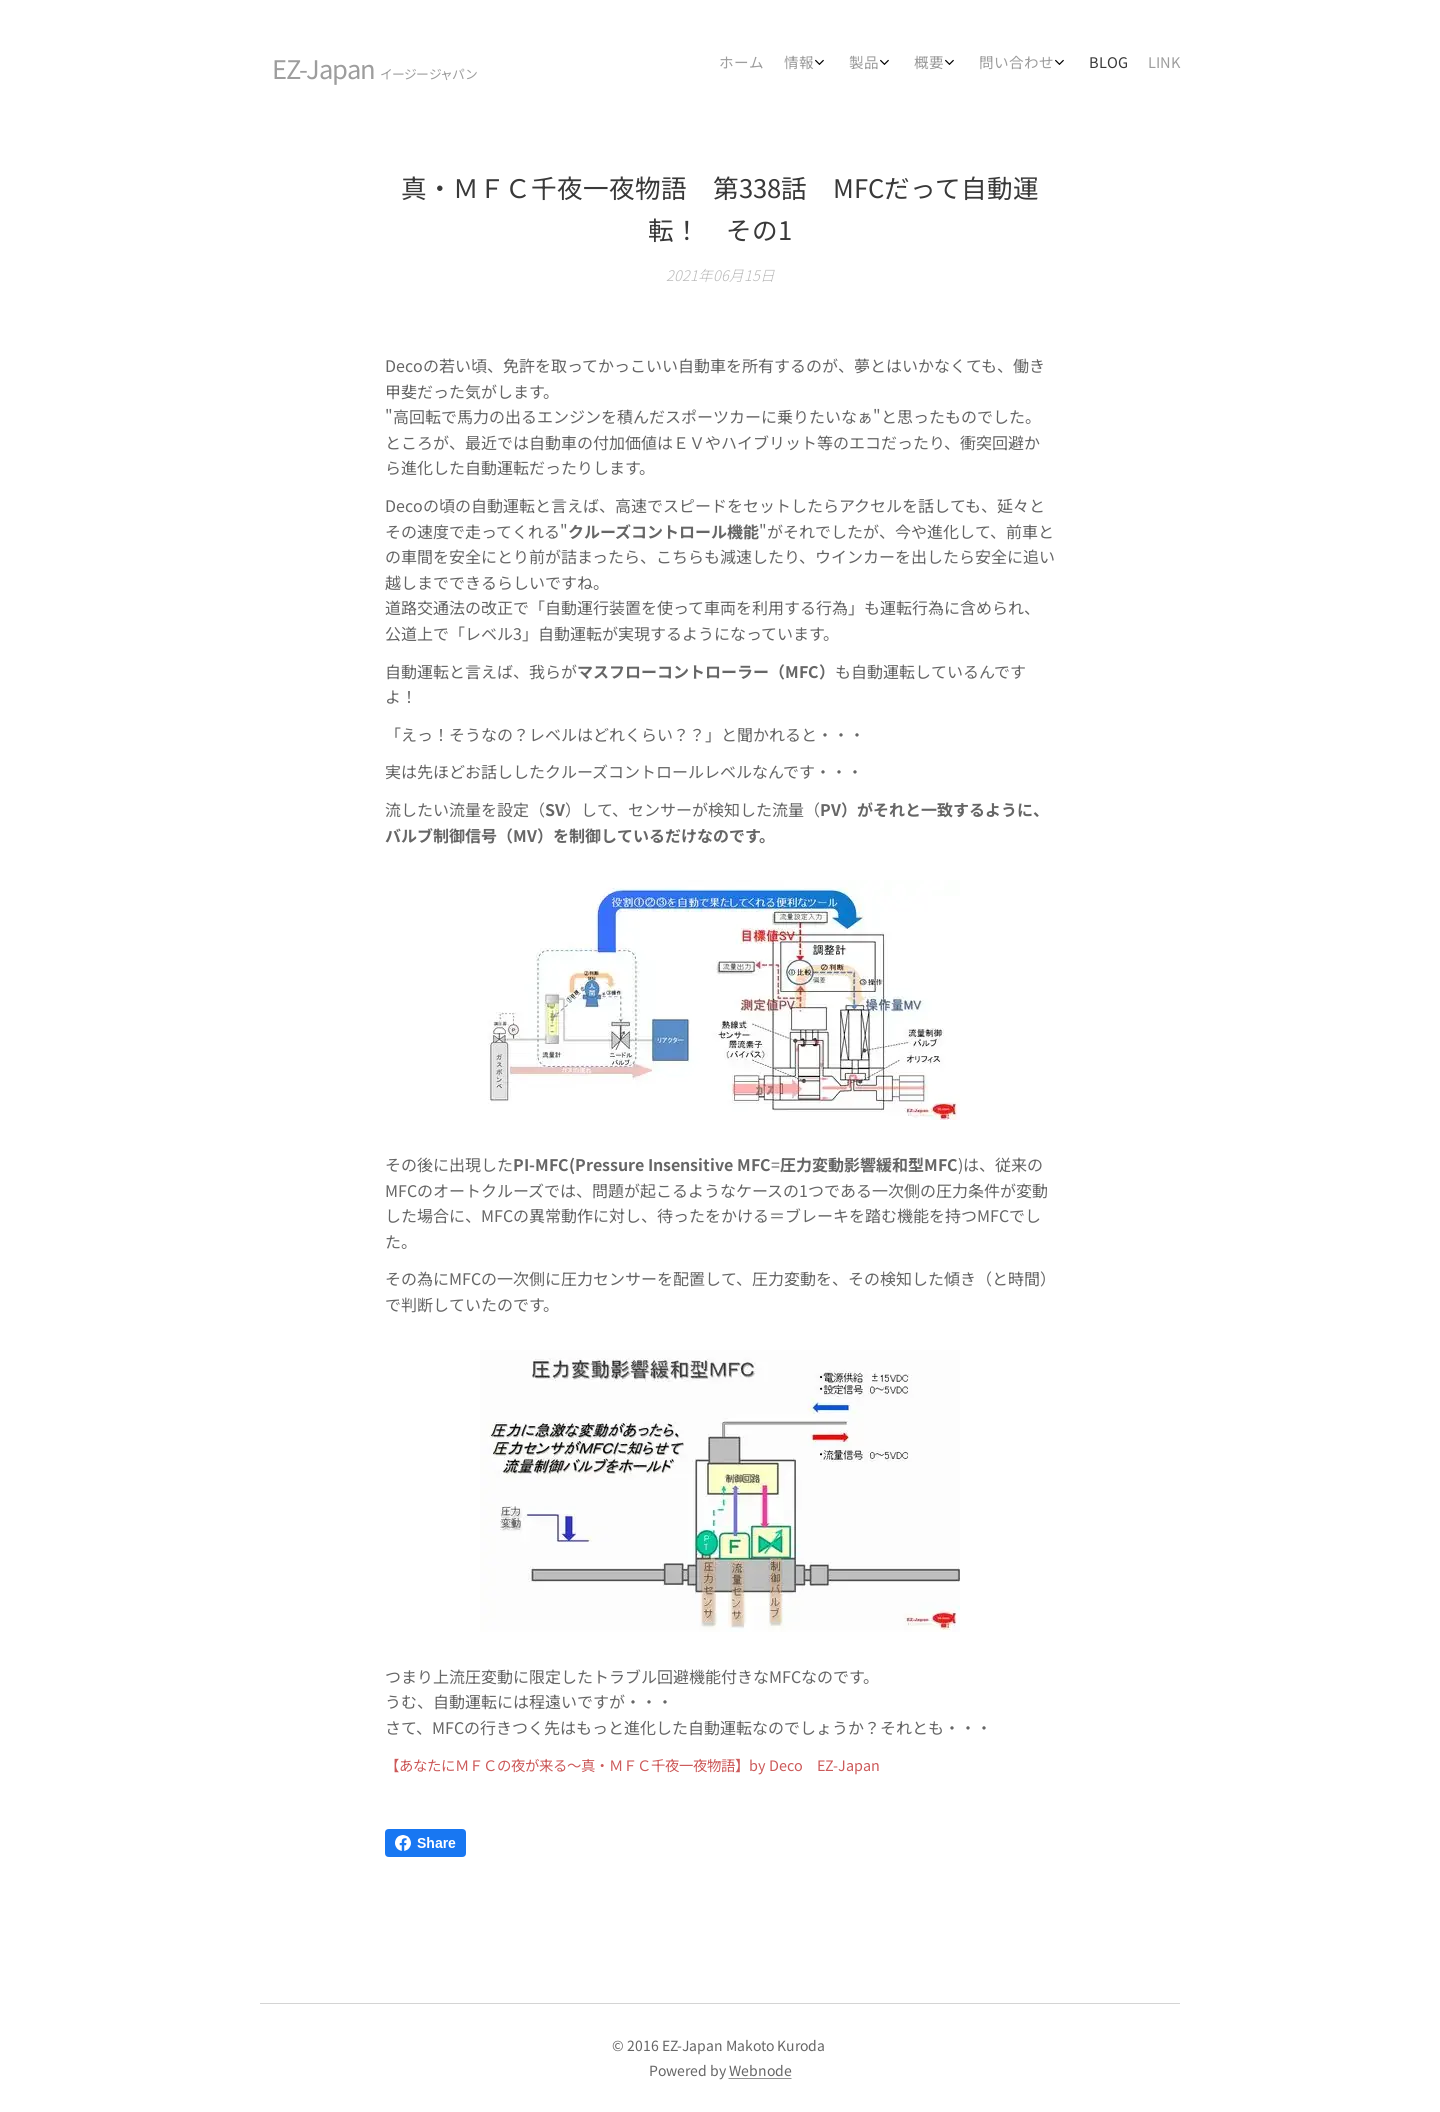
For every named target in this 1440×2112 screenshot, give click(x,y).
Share (425, 1843)
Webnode (760, 2070)
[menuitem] (1002, 65)
